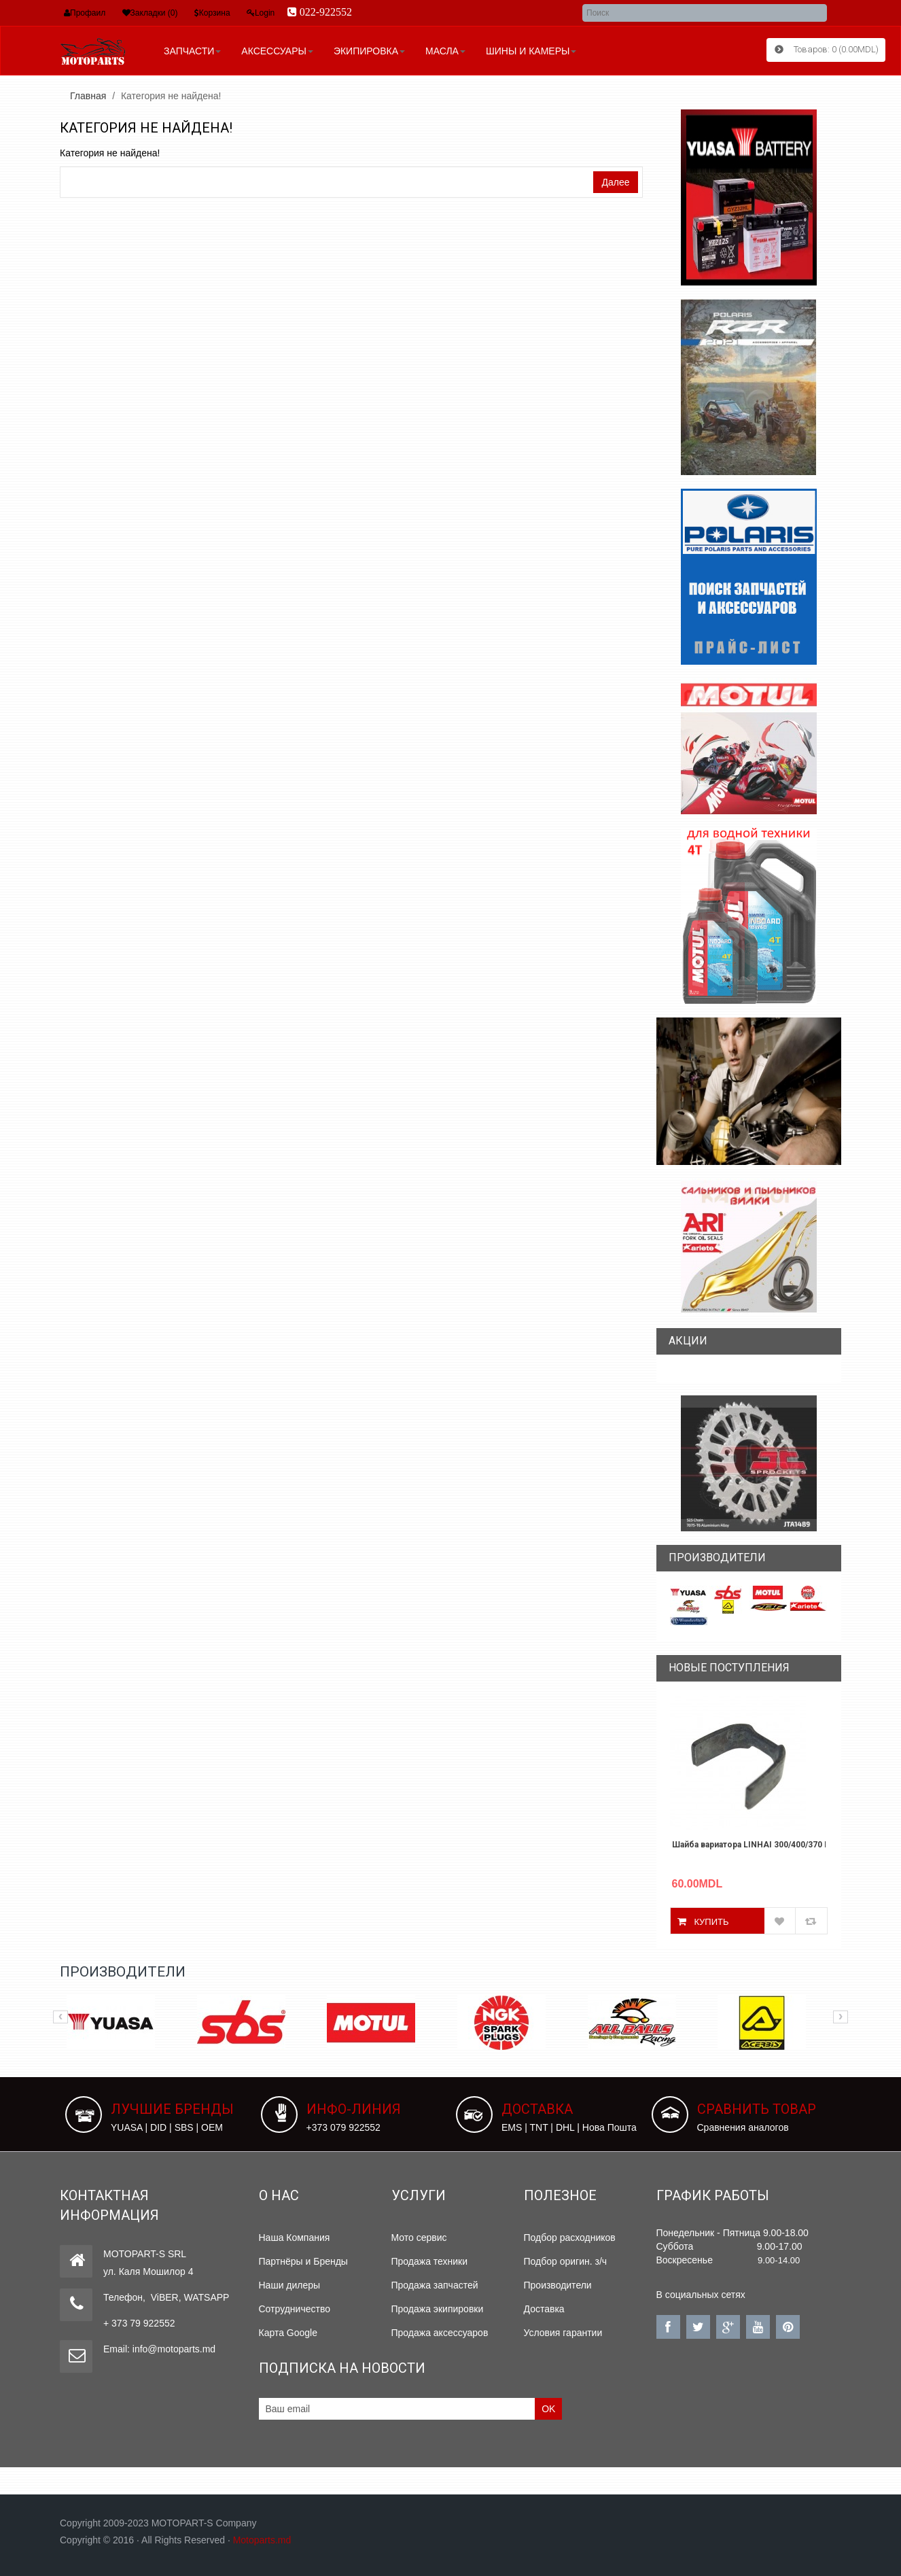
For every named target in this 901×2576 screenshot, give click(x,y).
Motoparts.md (262, 2540)
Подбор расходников (570, 2237)
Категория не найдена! (171, 95)
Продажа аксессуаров (440, 2332)
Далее (615, 182)
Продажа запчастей (434, 2285)
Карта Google (288, 2332)
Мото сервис (419, 2237)
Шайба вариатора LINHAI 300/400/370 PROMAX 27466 (749, 1844)
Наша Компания (294, 2237)
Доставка (544, 2308)
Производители (558, 2285)
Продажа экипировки (437, 2308)
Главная (88, 95)
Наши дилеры (290, 2285)
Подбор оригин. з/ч (565, 2261)
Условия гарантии (563, 2332)
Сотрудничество (294, 2308)
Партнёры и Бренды (303, 2261)
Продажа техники (429, 2261)
